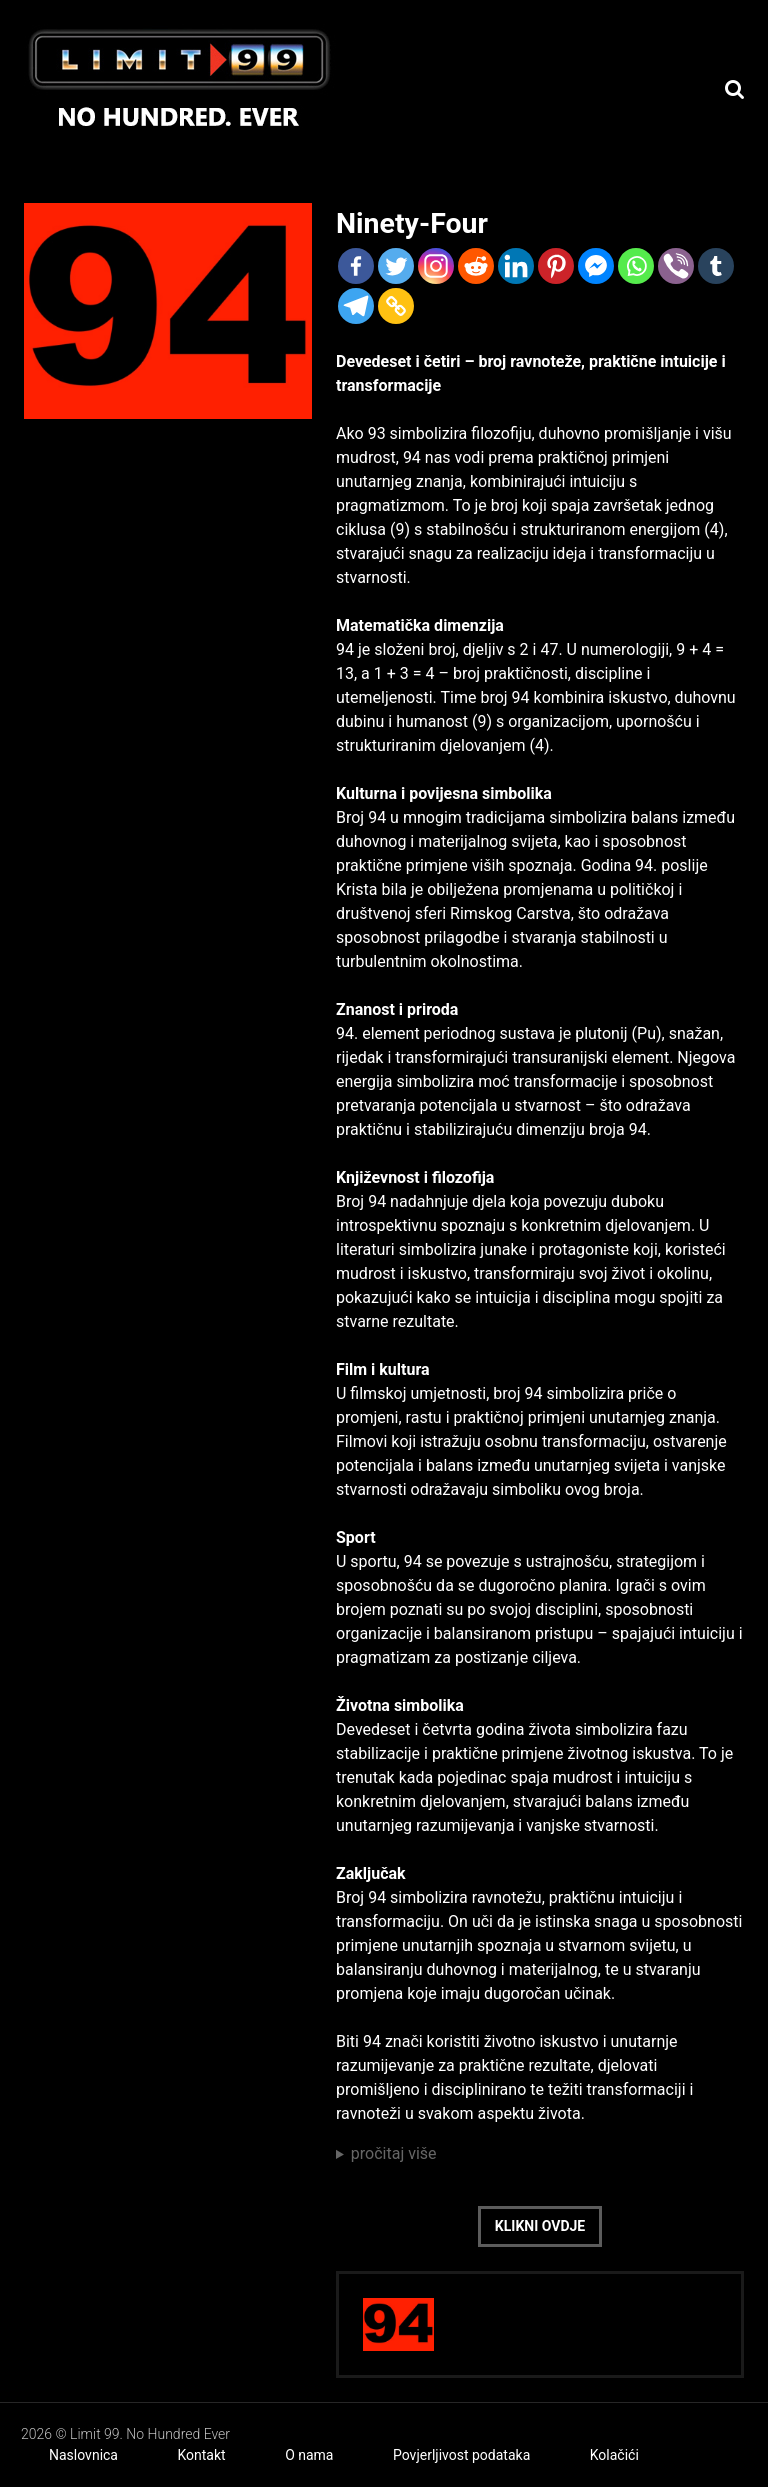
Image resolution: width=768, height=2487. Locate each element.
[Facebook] (356, 266)
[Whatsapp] (636, 266)
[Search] (734, 89)
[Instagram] (436, 266)
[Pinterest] (556, 266)
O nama (309, 2455)
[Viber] (676, 266)
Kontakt (201, 2455)
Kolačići (614, 2455)
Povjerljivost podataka (461, 2455)
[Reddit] (476, 266)
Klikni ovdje (540, 2226)
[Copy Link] (396, 306)
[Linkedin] (516, 266)
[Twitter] (396, 266)
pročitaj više (394, 2153)
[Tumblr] (716, 266)
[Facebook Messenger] (596, 266)
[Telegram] (356, 306)
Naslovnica (83, 2455)
